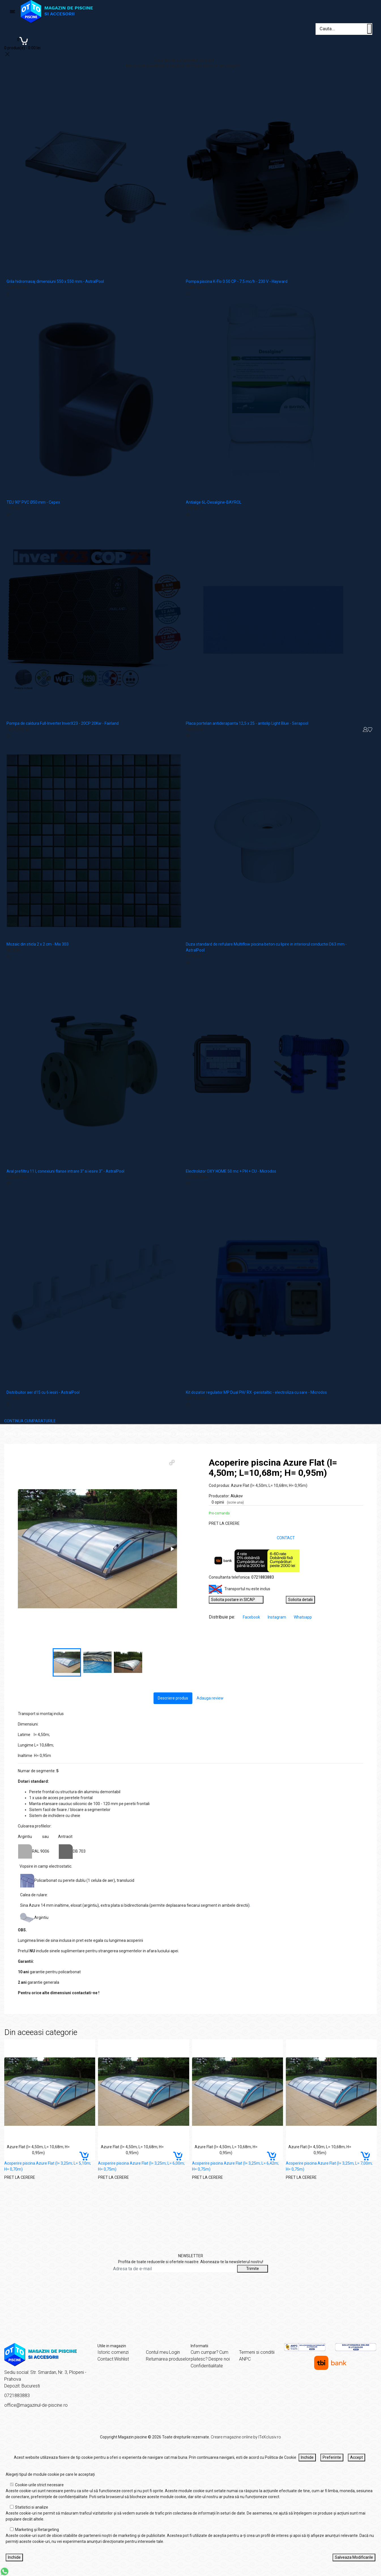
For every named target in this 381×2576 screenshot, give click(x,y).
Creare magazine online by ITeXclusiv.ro (246, 2437)
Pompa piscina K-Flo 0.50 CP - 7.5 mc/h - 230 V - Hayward (237, 281)
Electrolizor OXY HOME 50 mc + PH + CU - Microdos (231, 1171)
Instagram (277, 1617)
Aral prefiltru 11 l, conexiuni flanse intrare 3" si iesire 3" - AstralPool (65, 1171)
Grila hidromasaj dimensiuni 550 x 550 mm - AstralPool (55, 281)
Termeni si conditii (256, 2352)
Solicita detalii (300, 1599)
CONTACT (286, 1538)
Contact (105, 2359)
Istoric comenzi (113, 2352)
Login (174, 2352)
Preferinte (332, 2457)
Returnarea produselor (168, 2359)
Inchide (307, 2457)
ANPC (245, 2359)
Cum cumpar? (204, 2352)
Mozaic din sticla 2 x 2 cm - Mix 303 (38, 944)
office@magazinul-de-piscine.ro (36, 2405)
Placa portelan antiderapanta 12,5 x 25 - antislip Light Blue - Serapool (247, 723)
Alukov (237, 1496)
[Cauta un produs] (369, 29)
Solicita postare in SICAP (236, 1599)
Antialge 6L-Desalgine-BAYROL (213, 502)
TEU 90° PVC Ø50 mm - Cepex (33, 502)
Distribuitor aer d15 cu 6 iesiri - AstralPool (43, 1392)
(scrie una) (235, 1502)
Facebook (252, 1617)
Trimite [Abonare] (252, 2268)
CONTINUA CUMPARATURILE (30, 1421)
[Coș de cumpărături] (22, 43)
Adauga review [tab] (210, 1698)
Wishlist (121, 2359)
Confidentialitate (207, 2365)
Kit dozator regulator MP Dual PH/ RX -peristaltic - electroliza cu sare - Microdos (256, 1392)
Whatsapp (303, 1617)
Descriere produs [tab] (173, 1698)
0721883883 (262, 1577)
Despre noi (219, 2359)
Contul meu (157, 2352)
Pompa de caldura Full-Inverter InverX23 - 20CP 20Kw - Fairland (63, 723)
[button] (171, 1462)
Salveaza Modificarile (354, 2557)
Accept (356, 2457)
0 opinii (228, 1502)
